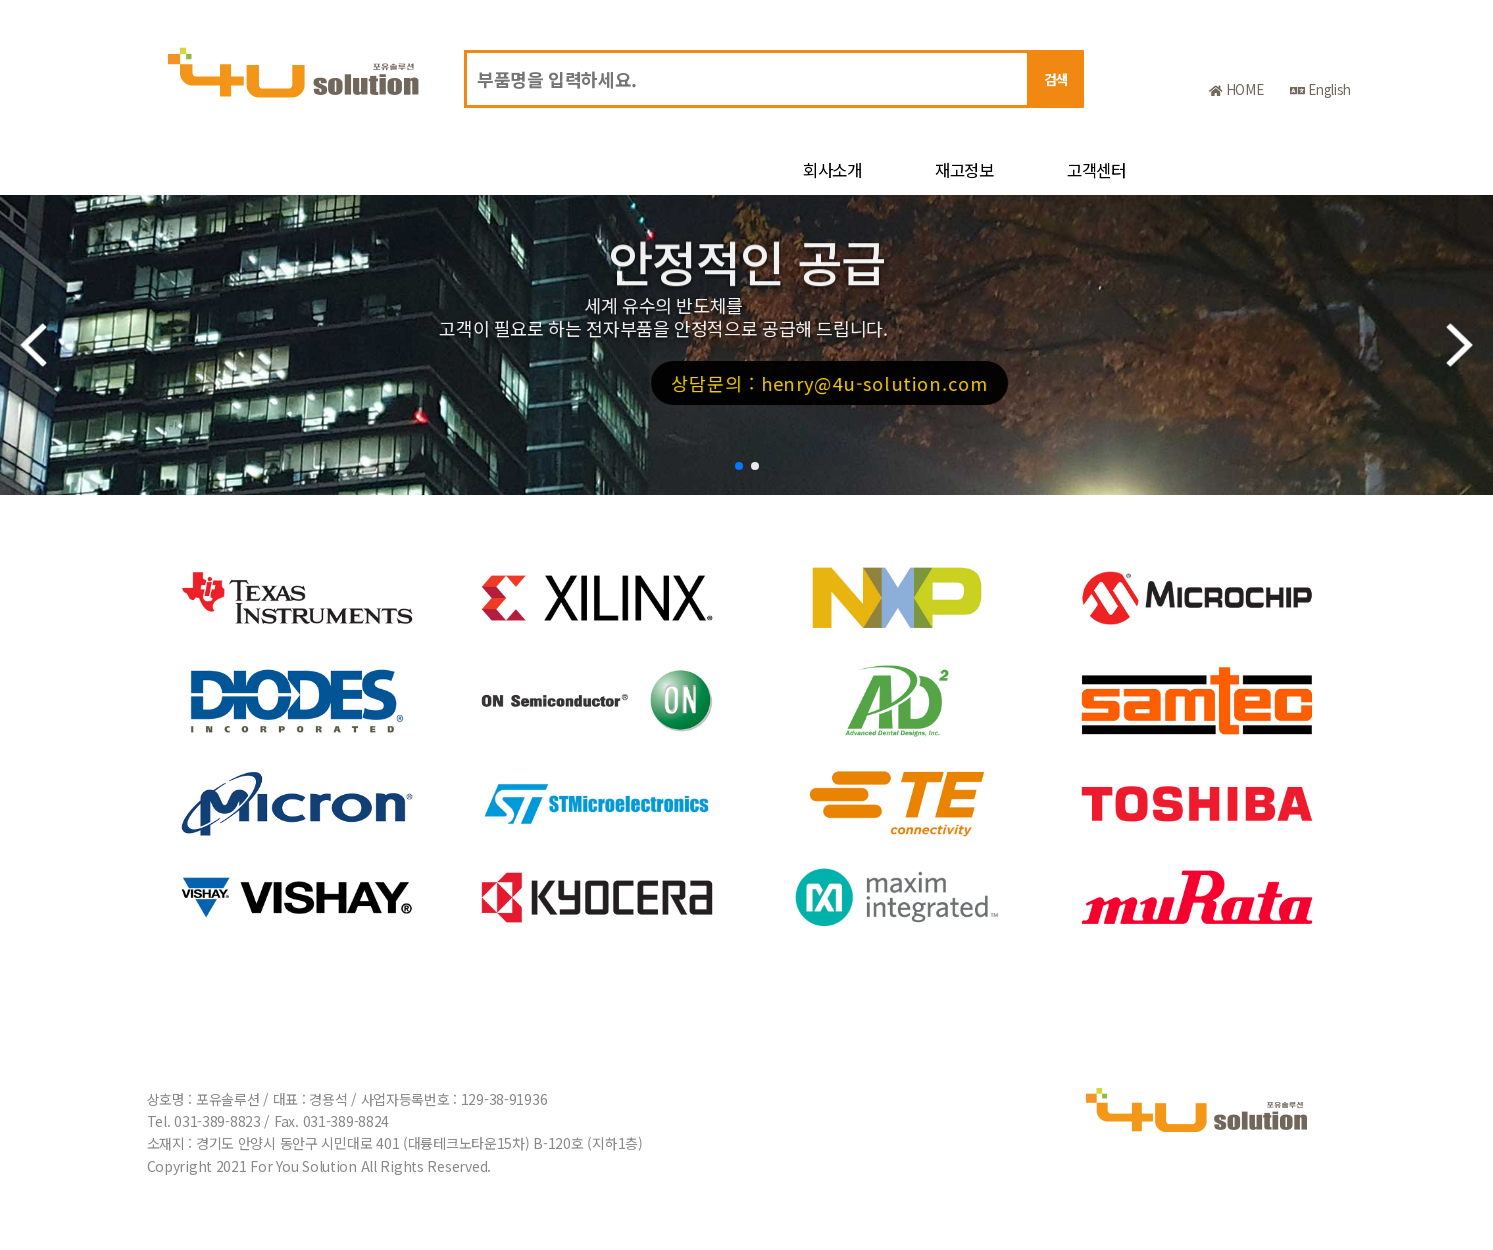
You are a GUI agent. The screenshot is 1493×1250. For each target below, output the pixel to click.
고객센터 (1096, 170)
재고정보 (964, 170)
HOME (1236, 89)
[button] (739, 466)
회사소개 (832, 170)
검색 (1056, 79)
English (1321, 89)
